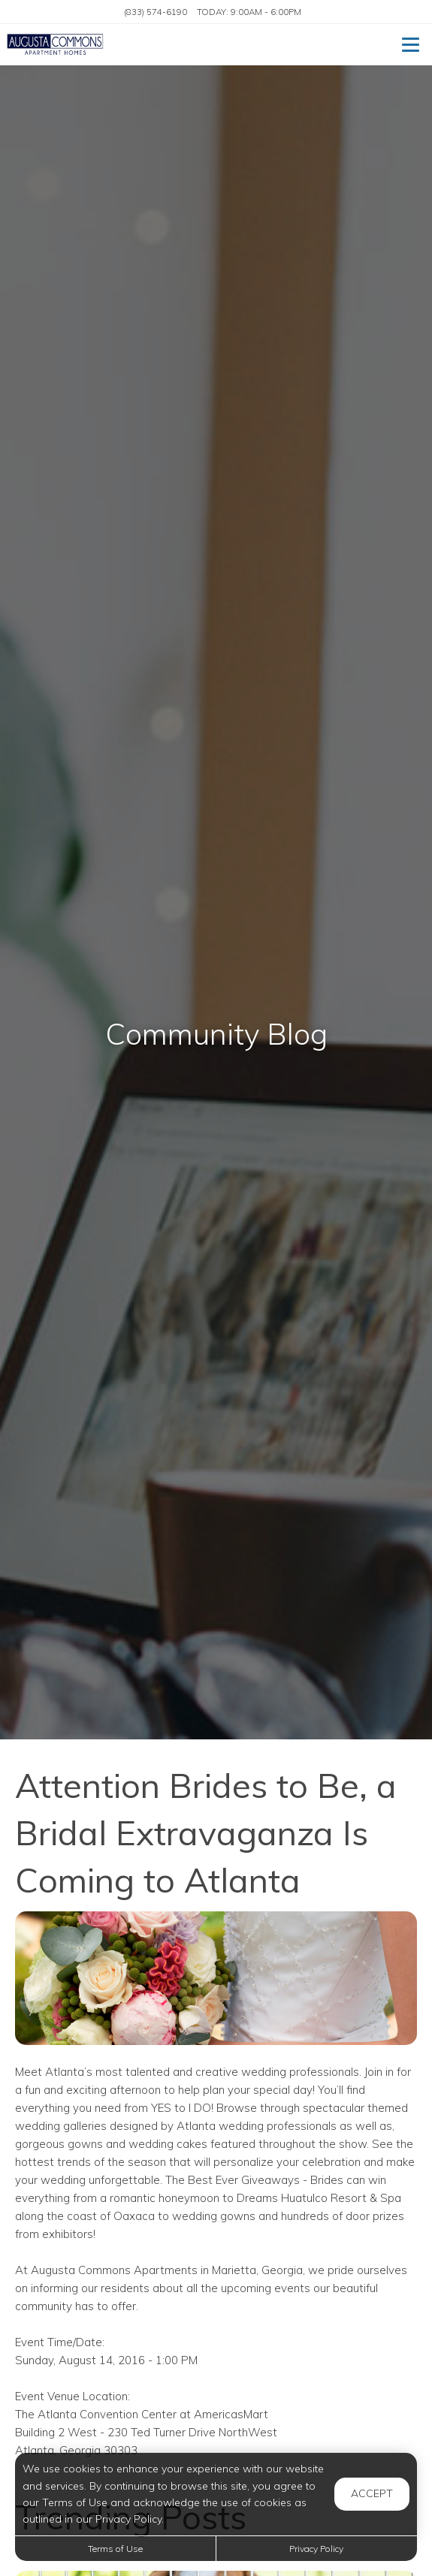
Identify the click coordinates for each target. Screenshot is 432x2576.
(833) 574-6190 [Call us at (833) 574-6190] (155, 11)
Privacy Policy (316, 2548)
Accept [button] (372, 2493)
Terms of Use (115, 2548)
